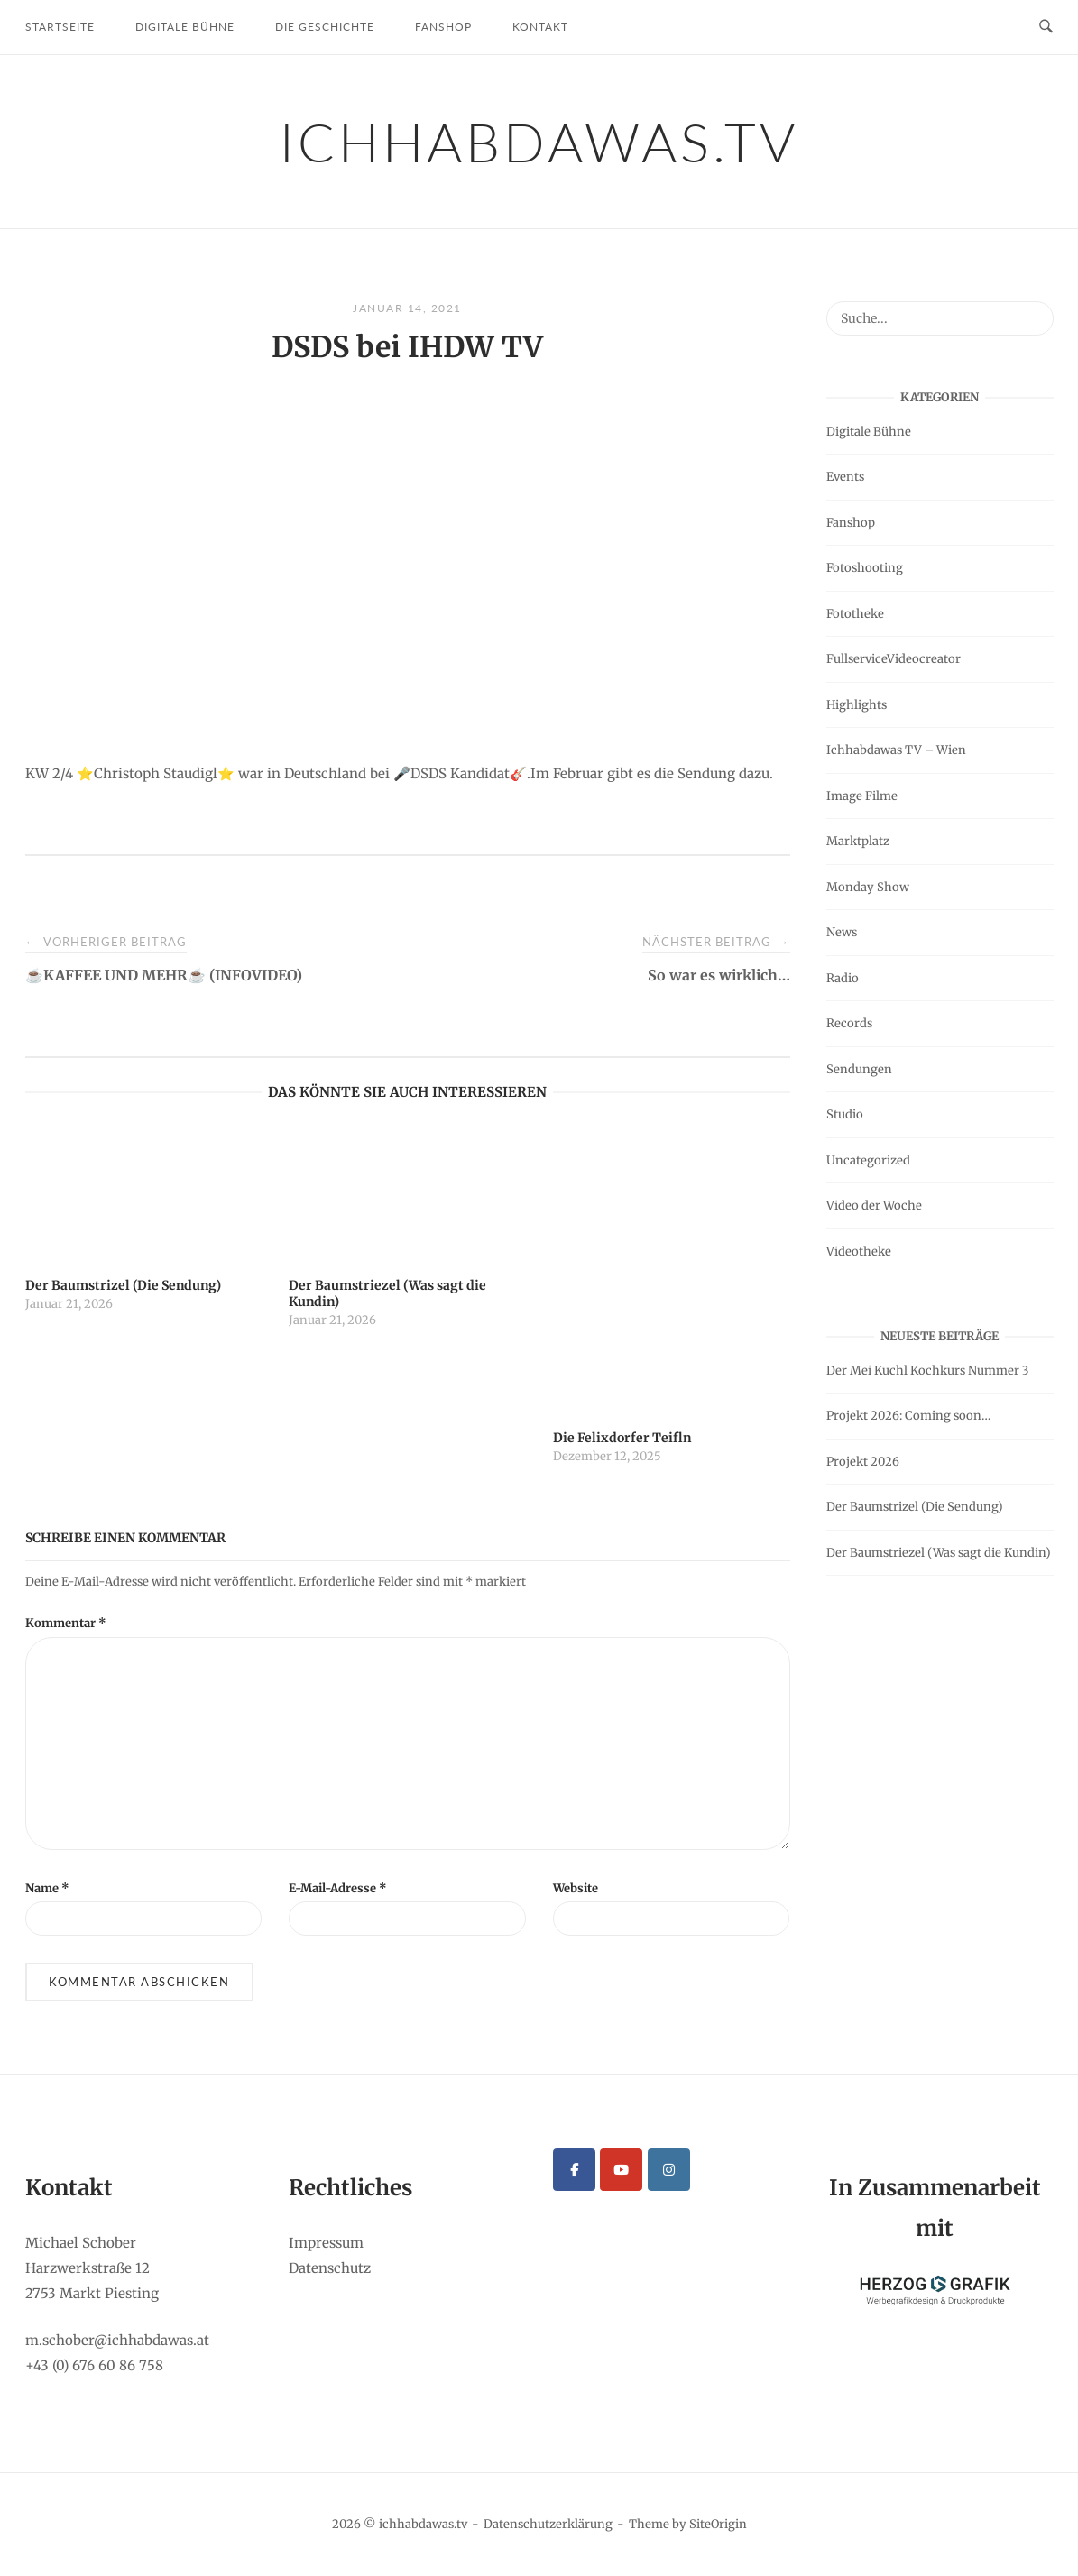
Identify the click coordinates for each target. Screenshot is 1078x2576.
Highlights (856, 705)
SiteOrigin (718, 2524)
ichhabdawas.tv (539, 141)
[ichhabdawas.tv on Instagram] (669, 2169)
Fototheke (855, 613)
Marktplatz (857, 841)
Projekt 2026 (862, 1461)
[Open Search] (1046, 27)
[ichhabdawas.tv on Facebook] (574, 2169)
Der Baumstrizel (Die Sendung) (914, 1506)
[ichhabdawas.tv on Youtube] (621, 2169)
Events (845, 476)
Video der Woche (874, 1205)
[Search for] (940, 318)
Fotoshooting (864, 567)
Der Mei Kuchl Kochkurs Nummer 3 (927, 1370)
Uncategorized (868, 1160)
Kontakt (540, 26)
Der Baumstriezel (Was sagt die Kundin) (938, 1552)
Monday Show (867, 887)
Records (849, 1023)
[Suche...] (1033, 310)
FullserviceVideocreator (893, 659)
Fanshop (443, 26)
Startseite (60, 26)
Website (575, 1888)
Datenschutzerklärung (548, 2524)
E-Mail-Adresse (338, 1888)
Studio (844, 1114)
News (841, 932)
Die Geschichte (324, 26)
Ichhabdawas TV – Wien (896, 750)
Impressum (326, 2242)
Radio (842, 978)
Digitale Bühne (185, 26)
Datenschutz (330, 2268)
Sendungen (859, 1069)
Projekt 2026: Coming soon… (908, 1415)
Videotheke (858, 1251)
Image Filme (862, 796)
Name (47, 1888)
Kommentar (65, 1623)
